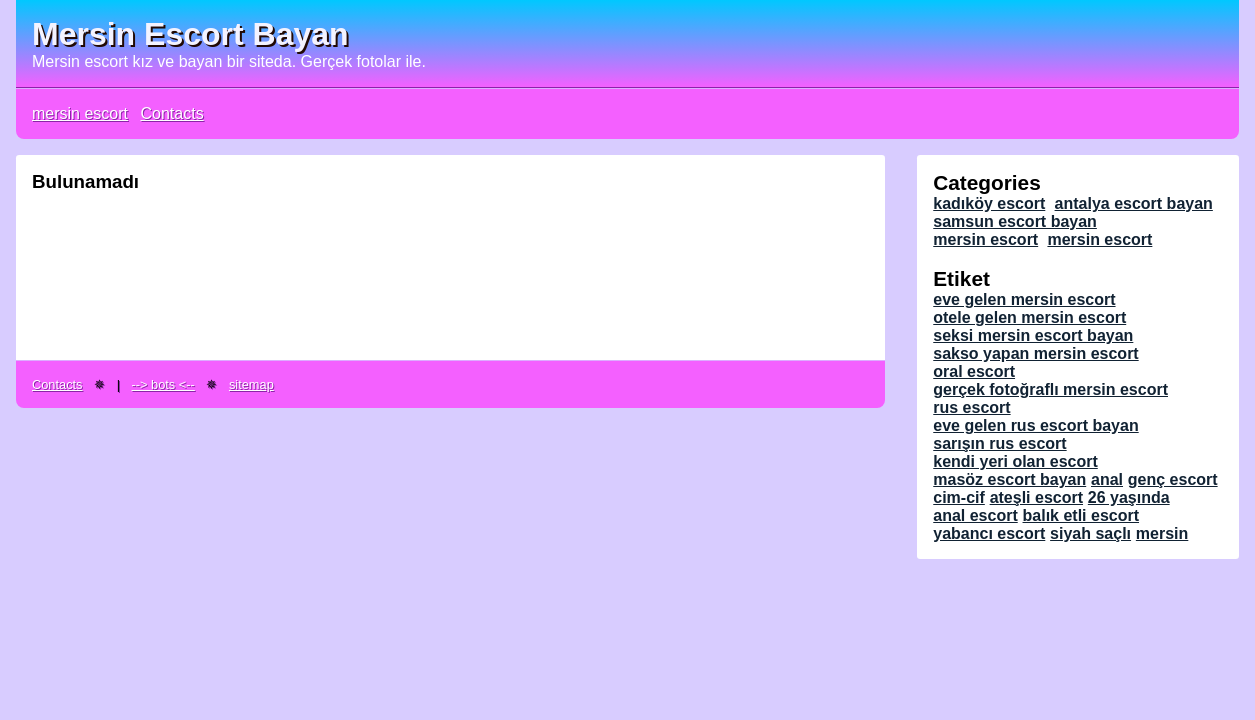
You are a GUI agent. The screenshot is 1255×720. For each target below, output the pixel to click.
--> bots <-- (163, 384)
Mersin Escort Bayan (190, 34)
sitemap (251, 384)
